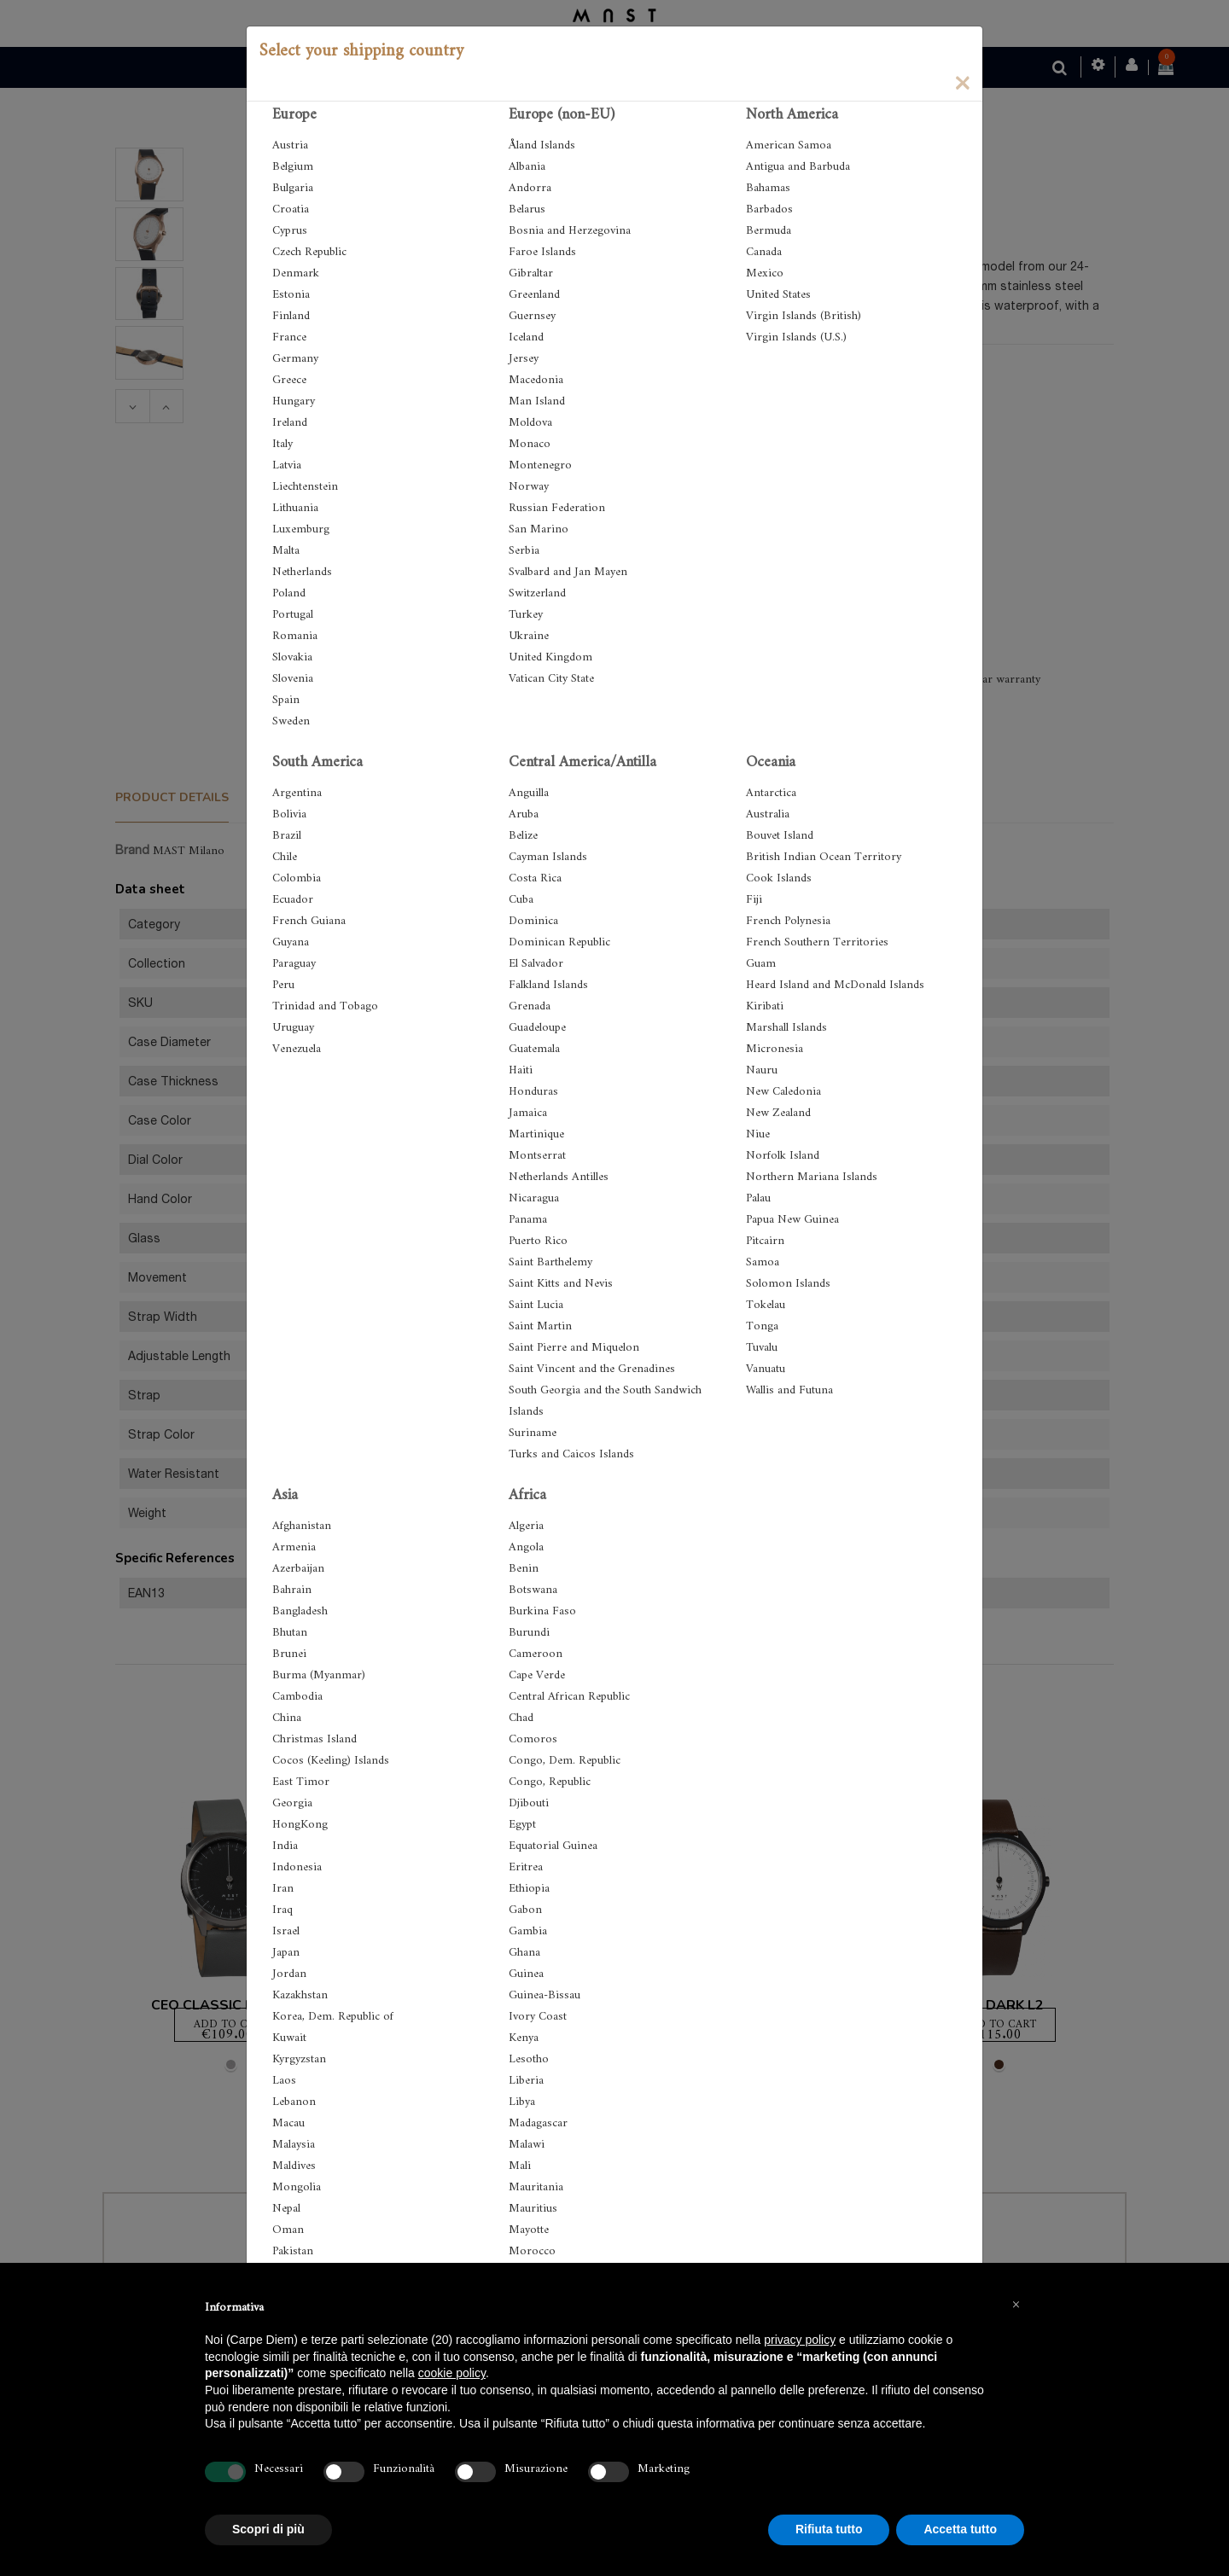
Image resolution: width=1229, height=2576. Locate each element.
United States (778, 294)
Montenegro (540, 465)
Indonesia (297, 1867)
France (289, 337)
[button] (1015, 2303)
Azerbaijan (298, 1568)
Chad (521, 1718)
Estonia (291, 294)
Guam (761, 963)
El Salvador (536, 963)
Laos (284, 2080)
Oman (288, 2230)
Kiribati (764, 1006)
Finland (291, 316)
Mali (520, 2166)
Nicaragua (534, 1198)
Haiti (521, 1070)
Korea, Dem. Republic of (332, 2016)
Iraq (282, 1910)
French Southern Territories (817, 942)
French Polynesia (788, 921)
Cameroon (535, 1654)
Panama (528, 1219)
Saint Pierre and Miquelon (574, 1347)
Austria (290, 145)
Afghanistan (301, 1526)
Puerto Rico (538, 1241)
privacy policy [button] (800, 2339)
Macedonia (536, 380)
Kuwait (289, 2038)
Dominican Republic (559, 942)
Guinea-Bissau (544, 1995)
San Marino (538, 529)
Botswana (533, 1590)
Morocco (532, 2251)
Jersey (524, 358)
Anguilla (529, 793)
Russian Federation (557, 508)
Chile (284, 857)
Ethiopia (529, 1888)
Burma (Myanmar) (318, 1675)
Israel (286, 1931)
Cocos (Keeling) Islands (330, 1760)
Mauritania (536, 2187)
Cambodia (297, 1696)
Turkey (526, 614)
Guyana (290, 942)
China (286, 1718)
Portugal (292, 614)
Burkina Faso (542, 1611)
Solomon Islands (788, 1283)
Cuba (521, 899)
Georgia (292, 1803)
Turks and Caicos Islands (571, 1454)
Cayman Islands (548, 857)
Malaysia (293, 2144)
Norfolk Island (782, 1155)
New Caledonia (783, 1091)
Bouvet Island (779, 835)
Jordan (289, 1974)
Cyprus (289, 230)
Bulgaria (292, 188)
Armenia (294, 1547)
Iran (283, 1888)
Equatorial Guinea (553, 1846)
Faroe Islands (542, 252)
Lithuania (295, 508)
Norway (529, 486)
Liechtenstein (305, 486)
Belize (523, 835)
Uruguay (293, 1027)
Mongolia (296, 2187)
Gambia (528, 1931)
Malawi (527, 2144)
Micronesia (774, 1049)
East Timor (300, 1782)
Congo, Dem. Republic (564, 1760)
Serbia (524, 550)
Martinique (536, 1134)
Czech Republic (309, 252)
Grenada (529, 1006)
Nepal (286, 2208)
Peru (283, 985)
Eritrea (526, 1867)
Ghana (524, 1952)
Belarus (527, 209)
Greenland (534, 294)
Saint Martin (540, 1326)
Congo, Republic (550, 1782)
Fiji (754, 899)
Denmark (295, 273)
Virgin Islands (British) (803, 316)
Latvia (286, 465)
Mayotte (529, 2230)
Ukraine (529, 636)
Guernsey (532, 316)
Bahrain (292, 1590)
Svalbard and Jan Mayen (568, 572)
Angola (526, 1547)
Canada (764, 252)
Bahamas (768, 188)
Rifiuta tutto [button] (829, 2529)
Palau (758, 1198)
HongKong (300, 1824)
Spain (286, 700)
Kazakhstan (300, 1995)
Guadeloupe (537, 1027)
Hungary (293, 401)
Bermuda (768, 230)
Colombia (296, 878)
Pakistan (292, 2251)
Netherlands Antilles (559, 1177)
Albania (527, 166)
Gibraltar (531, 273)
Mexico (764, 273)
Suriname (532, 1433)
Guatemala (534, 1049)
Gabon (525, 1910)
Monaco (529, 444)
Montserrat (537, 1155)
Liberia (526, 2080)
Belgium (292, 166)
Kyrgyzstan (299, 2059)
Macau (288, 2123)
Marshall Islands (786, 1027)
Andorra (530, 188)
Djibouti (529, 1803)
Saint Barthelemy (550, 1262)
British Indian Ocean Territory (823, 857)
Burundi (529, 1632)
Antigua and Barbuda (798, 166)
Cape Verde (537, 1675)
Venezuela (296, 1049)
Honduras (533, 1091)
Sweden (291, 721)
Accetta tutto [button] (960, 2529)
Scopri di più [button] (268, 2529)
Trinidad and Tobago (325, 1006)
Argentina (297, 793)
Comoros (533, 1739)
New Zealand (778, 1113)
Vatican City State (551, 678)
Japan (286, 1952)
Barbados (769, 209)
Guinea (526, 1974)
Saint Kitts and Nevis (561, 1283)
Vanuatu (765, 1369)
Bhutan (289, 1632)
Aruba (524, 814)
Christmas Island (314, 1739)
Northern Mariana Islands (811, 1177)
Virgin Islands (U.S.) (796, 337)
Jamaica (528, 1113)
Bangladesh (300, 1611)
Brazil (286, 835)
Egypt (522, 1824)
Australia (767, 814)
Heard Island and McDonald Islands (835, 985)
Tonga (762, 1326)
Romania (294, 636)
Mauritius (533, 2208)
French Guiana (309, 921)
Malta (286, 550)
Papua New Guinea (792, 1219)
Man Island (537, 401)
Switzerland (537, 593)
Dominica (533, 921)
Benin (524, 1568)
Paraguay (294, 963)
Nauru (762, 1070)
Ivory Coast (538, 2016)
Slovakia (292, 657)
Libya (522, 2102)
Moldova (530, 422)
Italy (282, 444)
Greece (289, 380)
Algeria (526, 1526)
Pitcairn (765, 1241)
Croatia (290, 209)
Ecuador (292, 899)
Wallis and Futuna (789, 1390)
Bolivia (289, 814)
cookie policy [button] (452, 2373)
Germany (295, 358)
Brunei (289, 1654)
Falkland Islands (548, 985)
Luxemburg (300, 529)
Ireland (289, 422)
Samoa (762, 1262)
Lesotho (529, 2059)
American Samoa (788, 145)
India (285, 1846)
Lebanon (294, 2102)
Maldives (294, 2166)
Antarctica (771, 793)
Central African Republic (569, 1696)
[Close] (962, 82)
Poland (289, 593)
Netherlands (302, 572)
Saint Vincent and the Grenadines (592, 1369)
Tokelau (765, 1305)
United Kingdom (550, 657)
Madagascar (538, 2123)
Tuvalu (762, 1347)
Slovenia (292, 678)
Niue (758, 1134)
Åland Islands (542, 145)
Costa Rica (535, 878)
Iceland (526, 337)
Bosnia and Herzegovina (570, 230)
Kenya (524, 2038)
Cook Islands (779, 878)
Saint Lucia (536, 1305)
